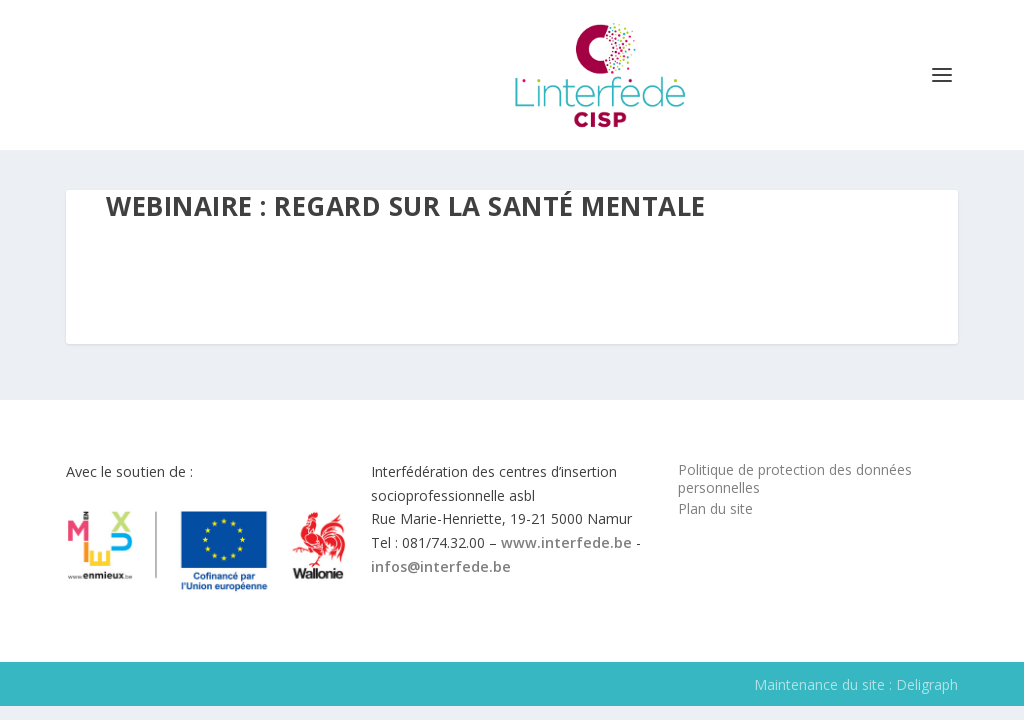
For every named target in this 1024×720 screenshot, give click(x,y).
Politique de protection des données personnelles (795, 478)
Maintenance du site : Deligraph (856, 684)
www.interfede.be (566, 542)
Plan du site (715, 508)
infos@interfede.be (441, 566)
